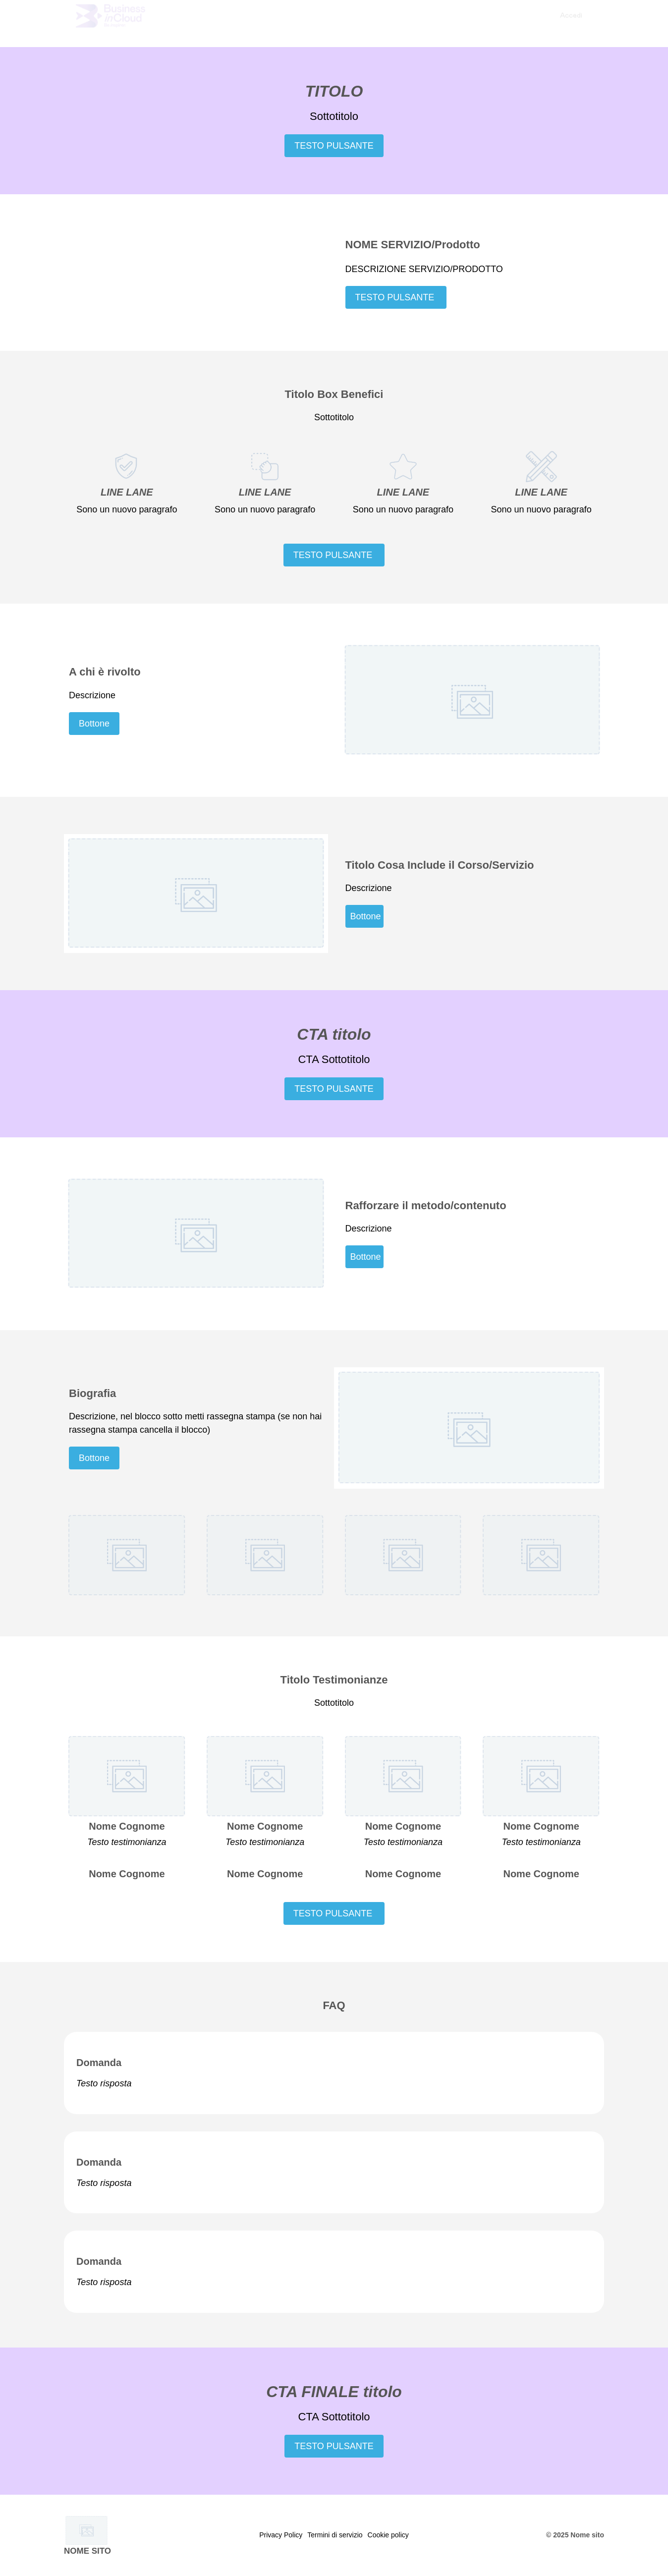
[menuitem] (571, 23)
